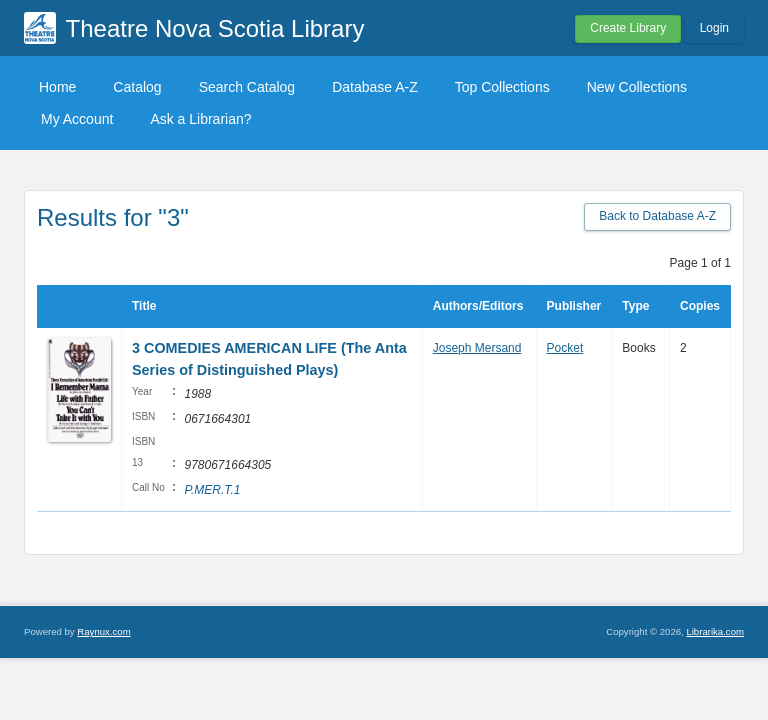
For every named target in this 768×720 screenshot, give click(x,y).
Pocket (565, 348)
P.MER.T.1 (212, 490)
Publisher (574, 306)
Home (57, 87)
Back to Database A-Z (657, 216)
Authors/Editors (478, 306)
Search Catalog (247, 87)
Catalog (137, 87)
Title (144, 306)
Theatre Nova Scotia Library (215, 28)
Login (714, 28)
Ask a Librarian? (200, 119)
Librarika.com (715, 631)
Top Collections (502, 87)
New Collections (637, 87)
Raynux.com (103, 631)
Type (635, 306)
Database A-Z (375, 87)
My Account (77, 119)
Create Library (628, 28)
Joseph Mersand (477, 348)
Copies (700, 306)
